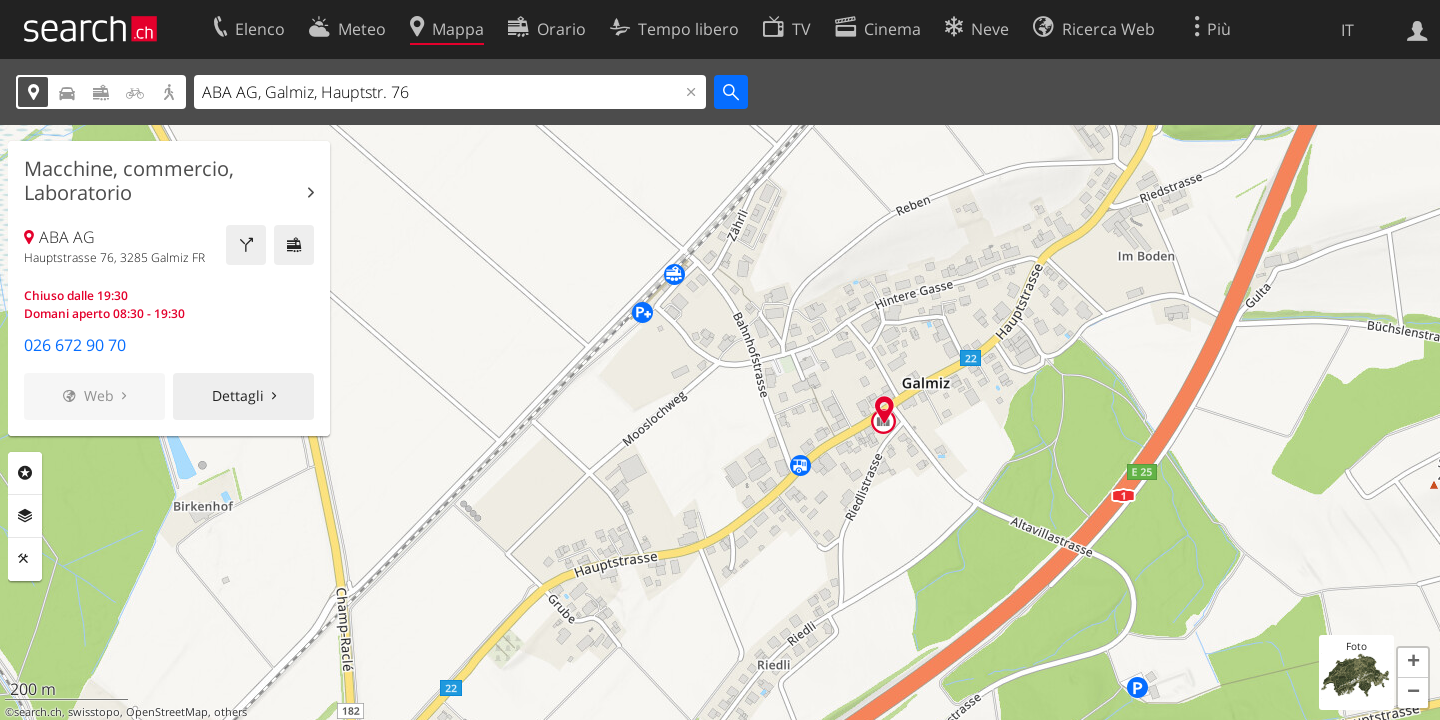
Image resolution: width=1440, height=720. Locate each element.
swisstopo (94, 712)
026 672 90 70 (75, 345)
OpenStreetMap (167, 712)
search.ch (38, 712)
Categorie (25, 473)
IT (1347, 30)
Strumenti (25, 559)
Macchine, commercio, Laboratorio (129, 181)
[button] (1413, 663)
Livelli (25, 516)
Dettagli (238, 395)
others (230, 712)
